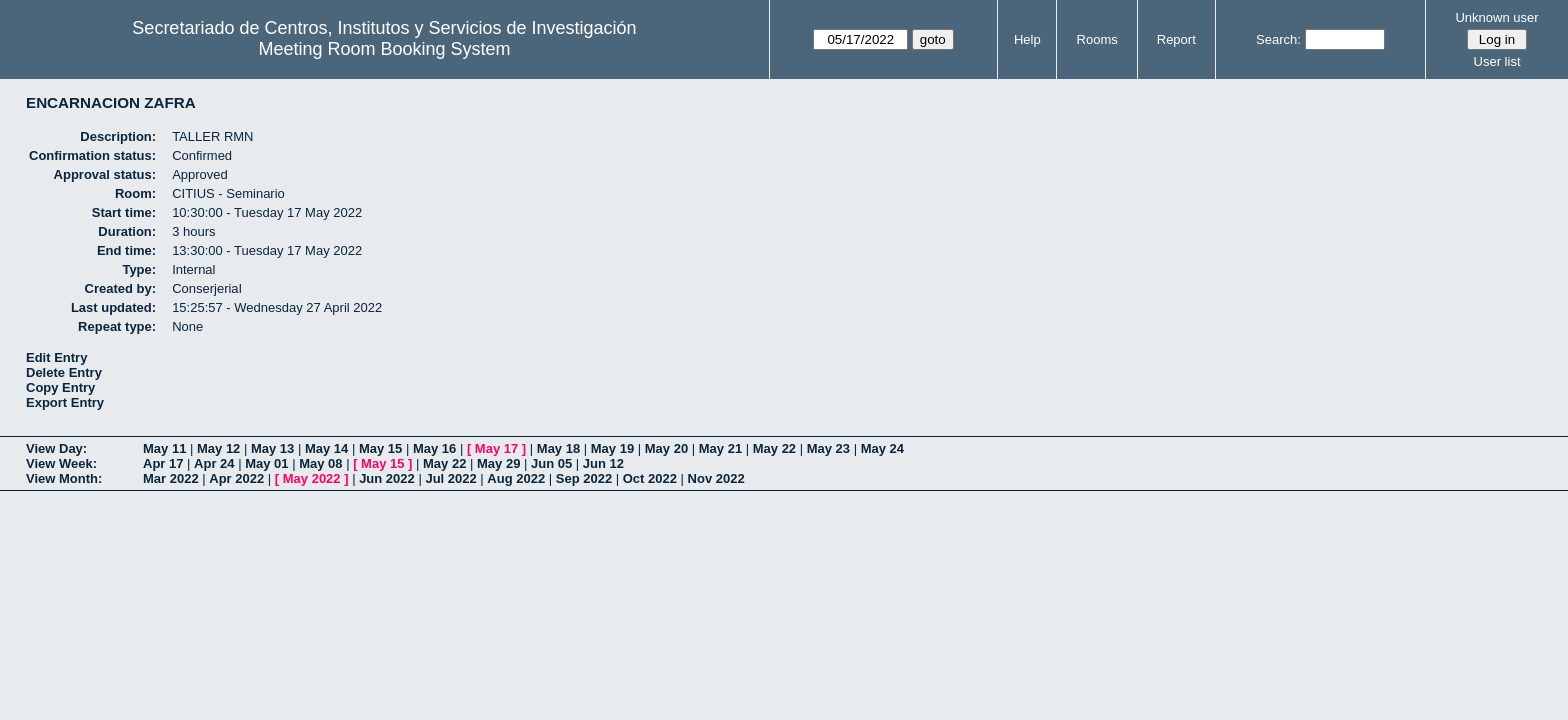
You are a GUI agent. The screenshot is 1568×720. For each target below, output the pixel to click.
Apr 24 (214, 463)
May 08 (320, 463)
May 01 (266, 463)
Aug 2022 (516, 478)
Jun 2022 (387, 478)
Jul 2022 (450, 478)
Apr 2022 (236, 478)
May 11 (164, 448)
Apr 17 (163, 463)
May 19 (612, 448)
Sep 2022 (584, 478)
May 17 (496, 448)
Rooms (1097, 39)
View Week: (61, 463)
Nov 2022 (716, 478)
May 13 (272, 448)
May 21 (720, 448)
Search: (1278, 39)
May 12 (218, 448)
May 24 (882, 448)
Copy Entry (60, 387)
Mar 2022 (171, 478)
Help (1027, 39)
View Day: (56, 448)
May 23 (828, 448)
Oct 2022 (650, 478)
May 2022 (312, 478)
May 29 (498, 463)
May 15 (380, 448)
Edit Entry (56, 357)
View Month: (64, 478)
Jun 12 (603, 463)
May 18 (558, 448)
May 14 (326, 448)
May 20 (666, 448)
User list (1497, 61)
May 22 (774, 448)
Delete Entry (64, 372)
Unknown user (1496, 17)
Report (1176, 39)
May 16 (434, 448)
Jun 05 (551, 463)
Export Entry (65, 402)
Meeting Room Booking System (384, 49)
